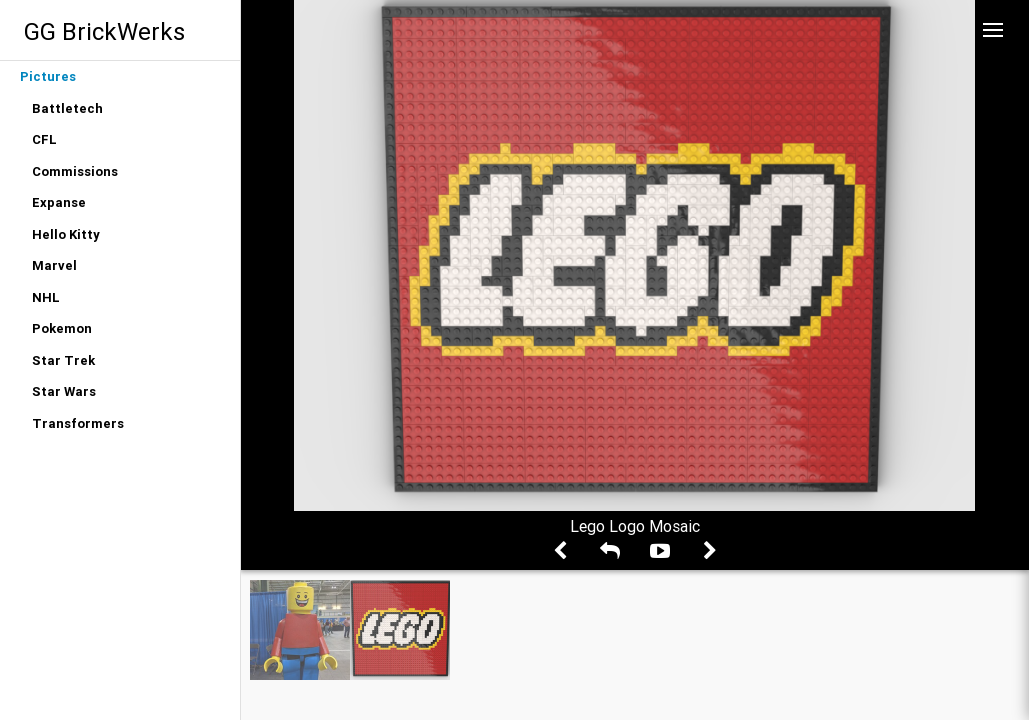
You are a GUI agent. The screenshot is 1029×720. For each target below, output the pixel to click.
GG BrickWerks (104, 31)
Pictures (48, 76)
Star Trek (63, 360)
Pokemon (62, 328)
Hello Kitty (66, 234)
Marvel (54, 265)
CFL (44, 139)
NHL (46, 297)
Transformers (78, 423)
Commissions (75, 171)
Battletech (67, 108)
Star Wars (64, 391)
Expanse (59, 202)
